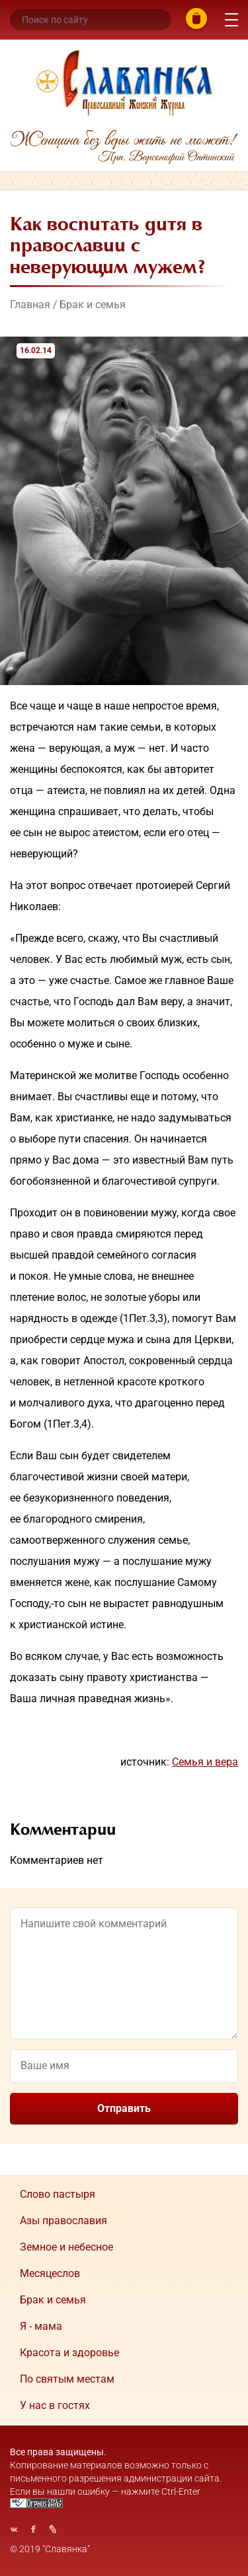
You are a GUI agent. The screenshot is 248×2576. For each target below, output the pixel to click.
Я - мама (41, 2326)
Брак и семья (93, 304)
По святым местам (67, 2379)
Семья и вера (205, 1762)
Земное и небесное (66, 2247)
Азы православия (63, 2220)
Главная (30, 304)
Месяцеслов (50, 2273)
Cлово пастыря (57, 2194)
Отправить (124, 2108)
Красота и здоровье (69, 2352)
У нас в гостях (55, 2405)
